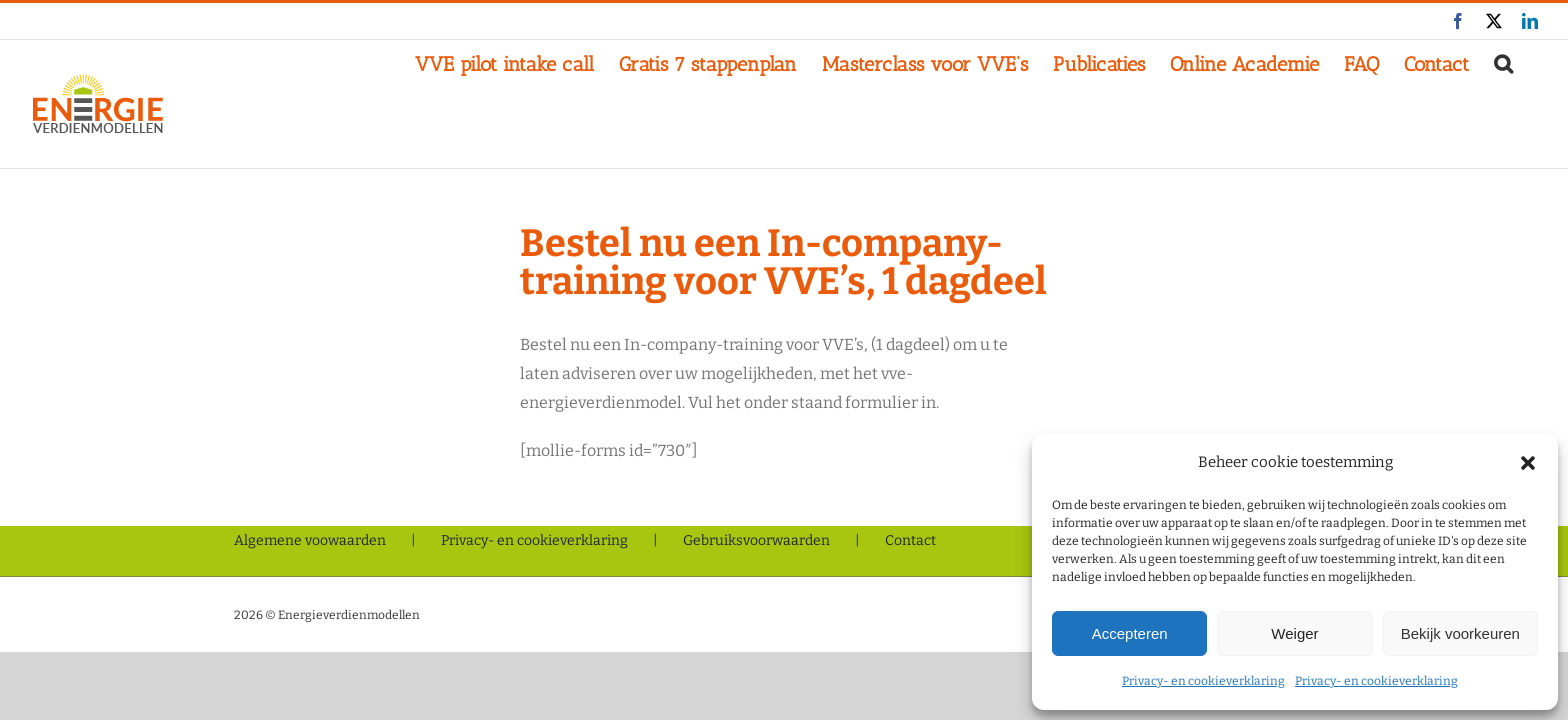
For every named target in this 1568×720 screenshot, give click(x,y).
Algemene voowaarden (310, 540)
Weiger (1294, 633)
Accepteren (1130, 633)
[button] (1528, 463)
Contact (910, 540)
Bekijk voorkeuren (1460, 633)
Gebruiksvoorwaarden (756, 540)
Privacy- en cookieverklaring (1203, 681)
